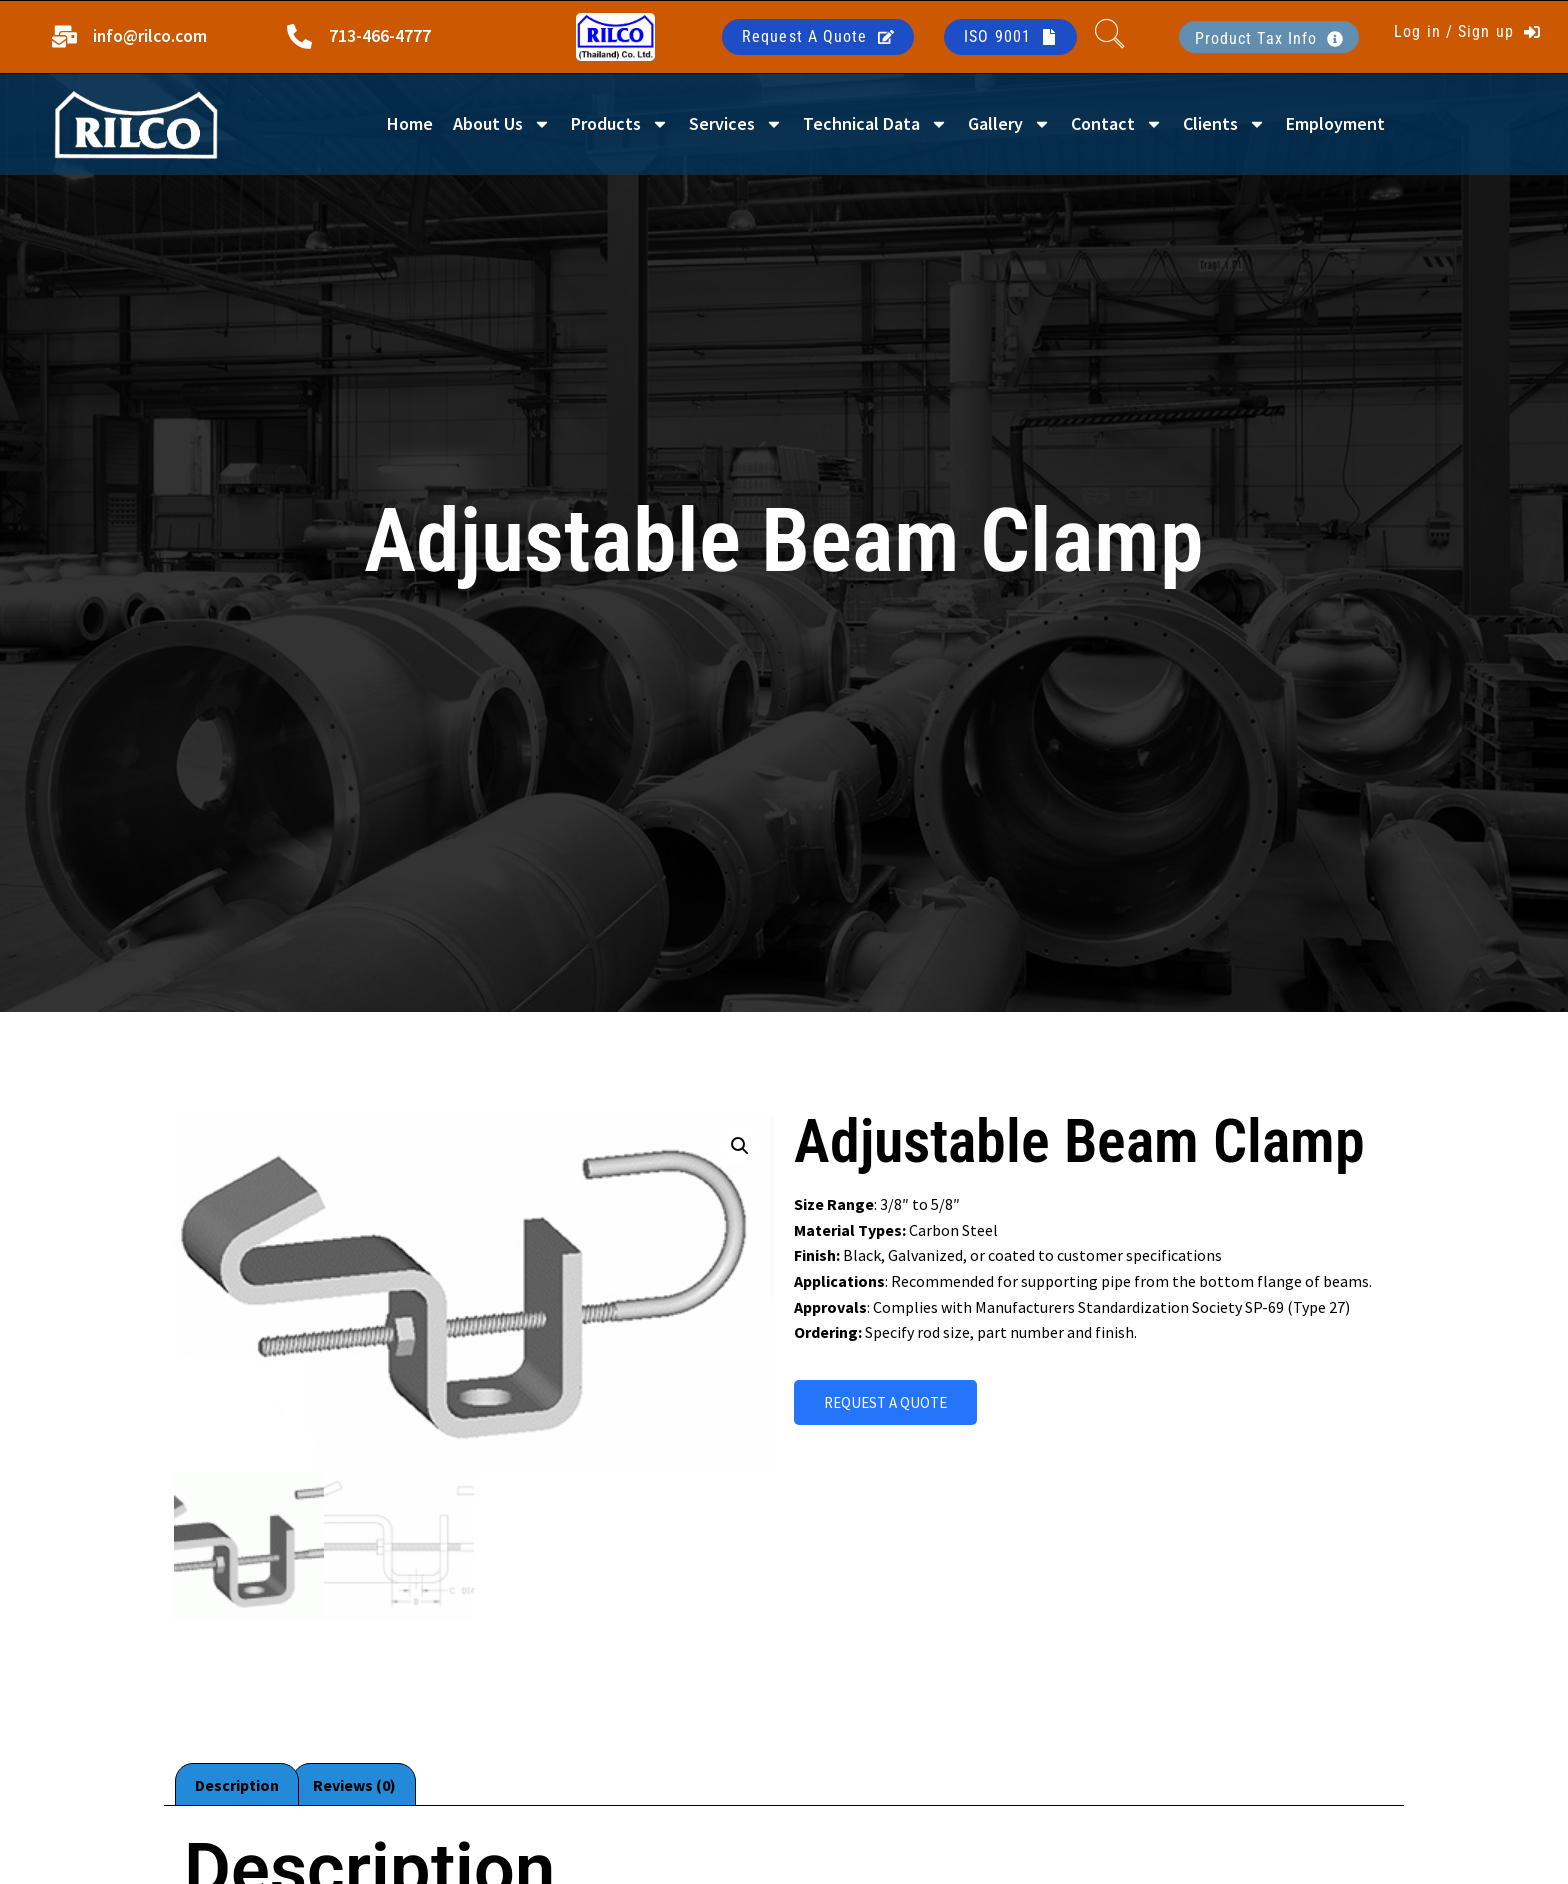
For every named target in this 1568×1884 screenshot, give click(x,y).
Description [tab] (237, 1785)
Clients (1224, 124)
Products (620, 124)
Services (736, 124)
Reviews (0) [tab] (354, 1785)
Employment (1335, 123)
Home (410, 123)
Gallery (1009, 124)
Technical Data (875, 124)
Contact (1117, 124)
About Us (502, 124)
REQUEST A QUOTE (885, 1402)
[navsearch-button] (1110, 37)
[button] (740, 1146)
